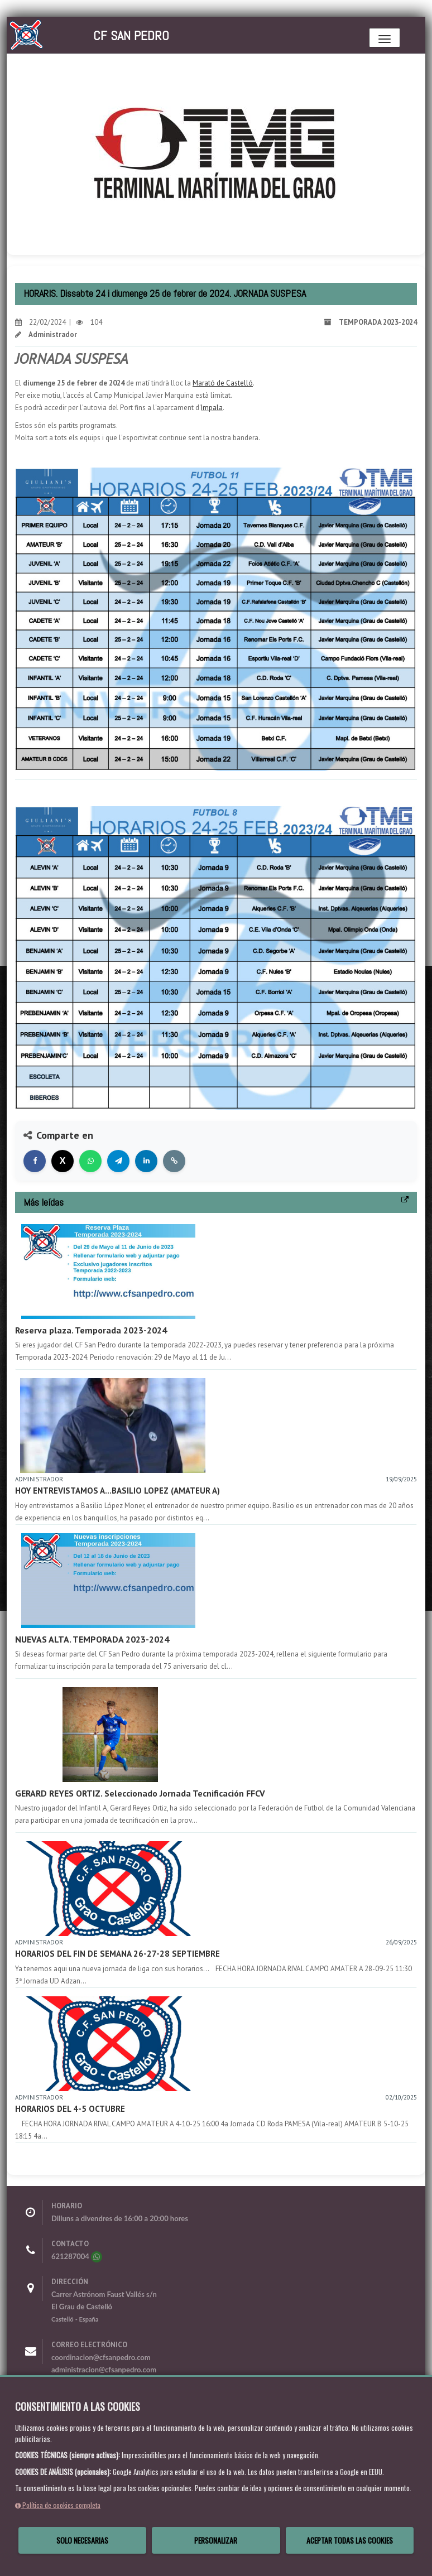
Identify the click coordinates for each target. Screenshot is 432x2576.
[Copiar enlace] (174, 1161)
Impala (212, 407)
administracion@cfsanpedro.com (103, 2369)
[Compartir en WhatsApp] (90, 1161)
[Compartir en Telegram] (118, 1161)
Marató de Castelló (223, 383)
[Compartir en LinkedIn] (146, 1161)
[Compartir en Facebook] (34, 1161)
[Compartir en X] (62, 1161)
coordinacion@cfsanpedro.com (101, 2357)
